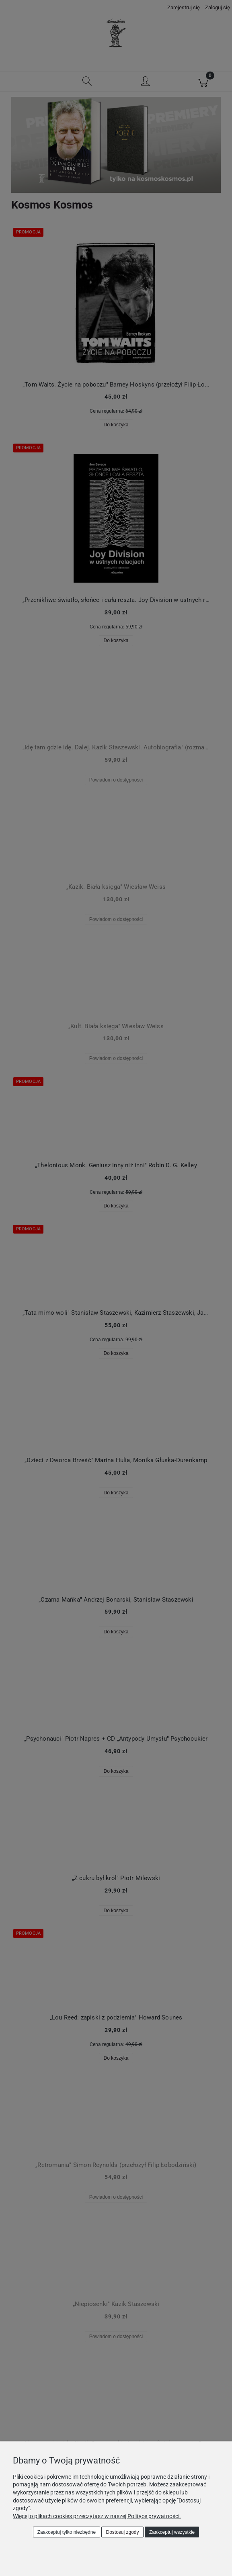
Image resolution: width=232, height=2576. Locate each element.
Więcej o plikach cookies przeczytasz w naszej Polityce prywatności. (97, 2516)
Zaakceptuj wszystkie (172, 2532)
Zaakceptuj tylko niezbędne (66, 2532)
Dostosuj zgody (122, 2532)
